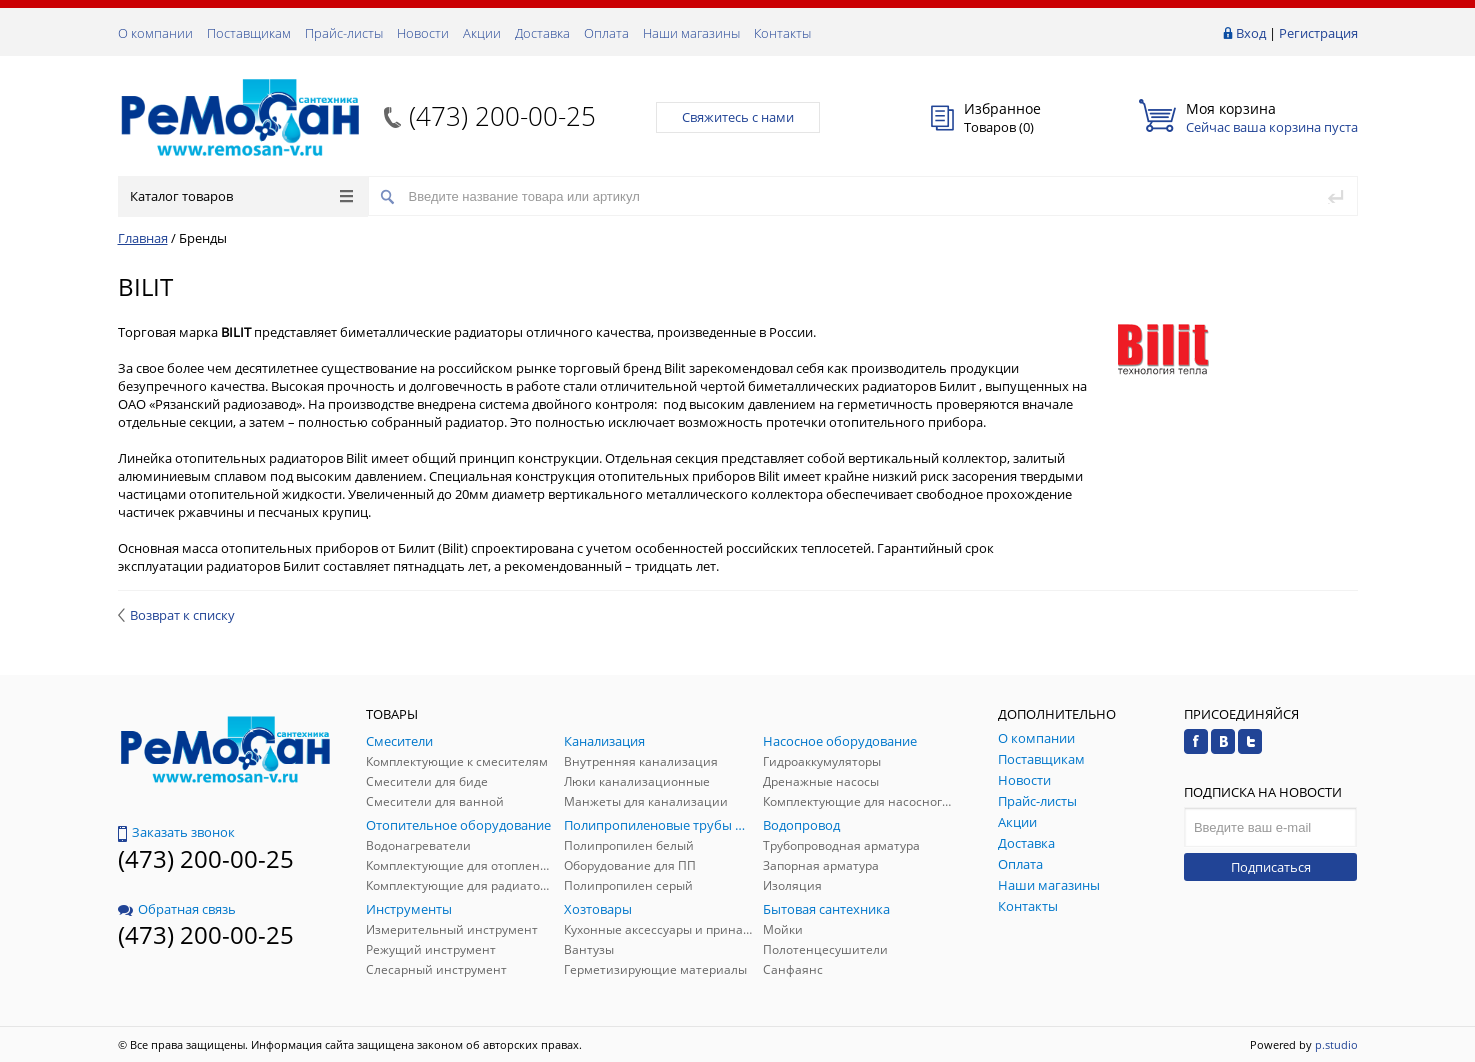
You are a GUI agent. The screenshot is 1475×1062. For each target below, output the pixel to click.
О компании (155, 33)
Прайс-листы (344, 33)
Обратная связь (177, 909)
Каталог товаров (241, 196)
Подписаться (1271, 867)
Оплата (606, 33)
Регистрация (1318, 33)
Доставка (542, 33)
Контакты (782, 33)
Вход (1251, 33)
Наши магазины (691, 33)
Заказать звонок (176, 832)
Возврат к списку (176, 615)
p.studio (1336, 1044)
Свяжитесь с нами (738, 117)
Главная (143, 238)
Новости (423, 33)
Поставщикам (249, 33)
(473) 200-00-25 (502, 116)
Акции (482, 33)
